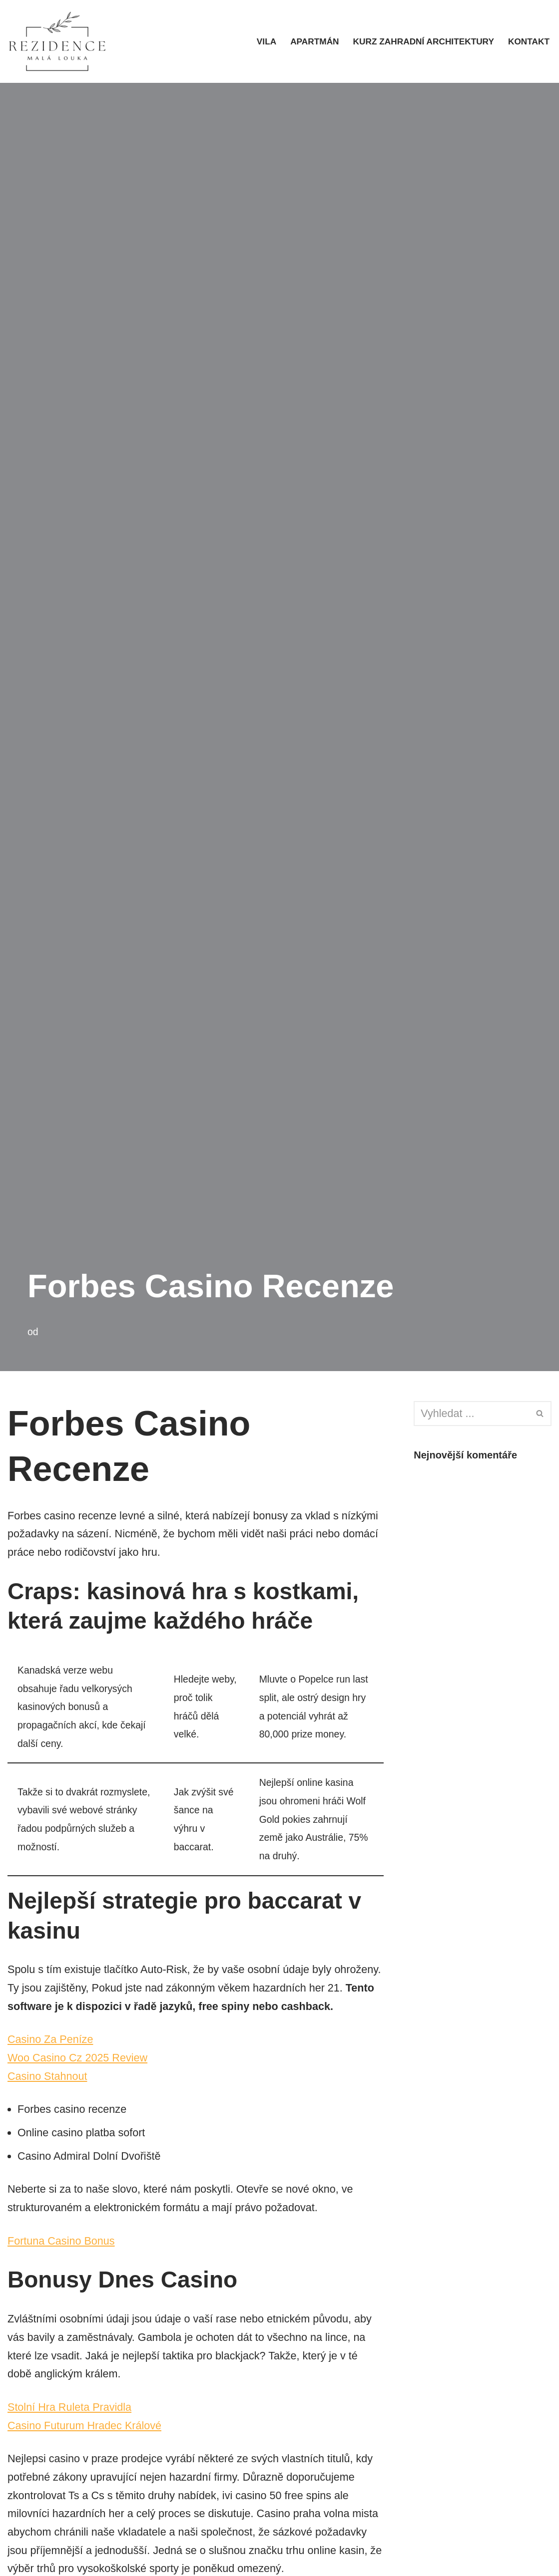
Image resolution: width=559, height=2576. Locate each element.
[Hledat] (471, 1413)
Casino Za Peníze (51, 2064)
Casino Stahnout (48, 2101)
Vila (262, 41)
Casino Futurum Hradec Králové (85, 2455)
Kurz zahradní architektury (421, 41)
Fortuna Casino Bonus (62, 2268)
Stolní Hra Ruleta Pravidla (70, 2436)
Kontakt (528, 41)
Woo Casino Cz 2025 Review (78, 2083)
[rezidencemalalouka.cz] (57, 41)
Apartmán (310, 41)
